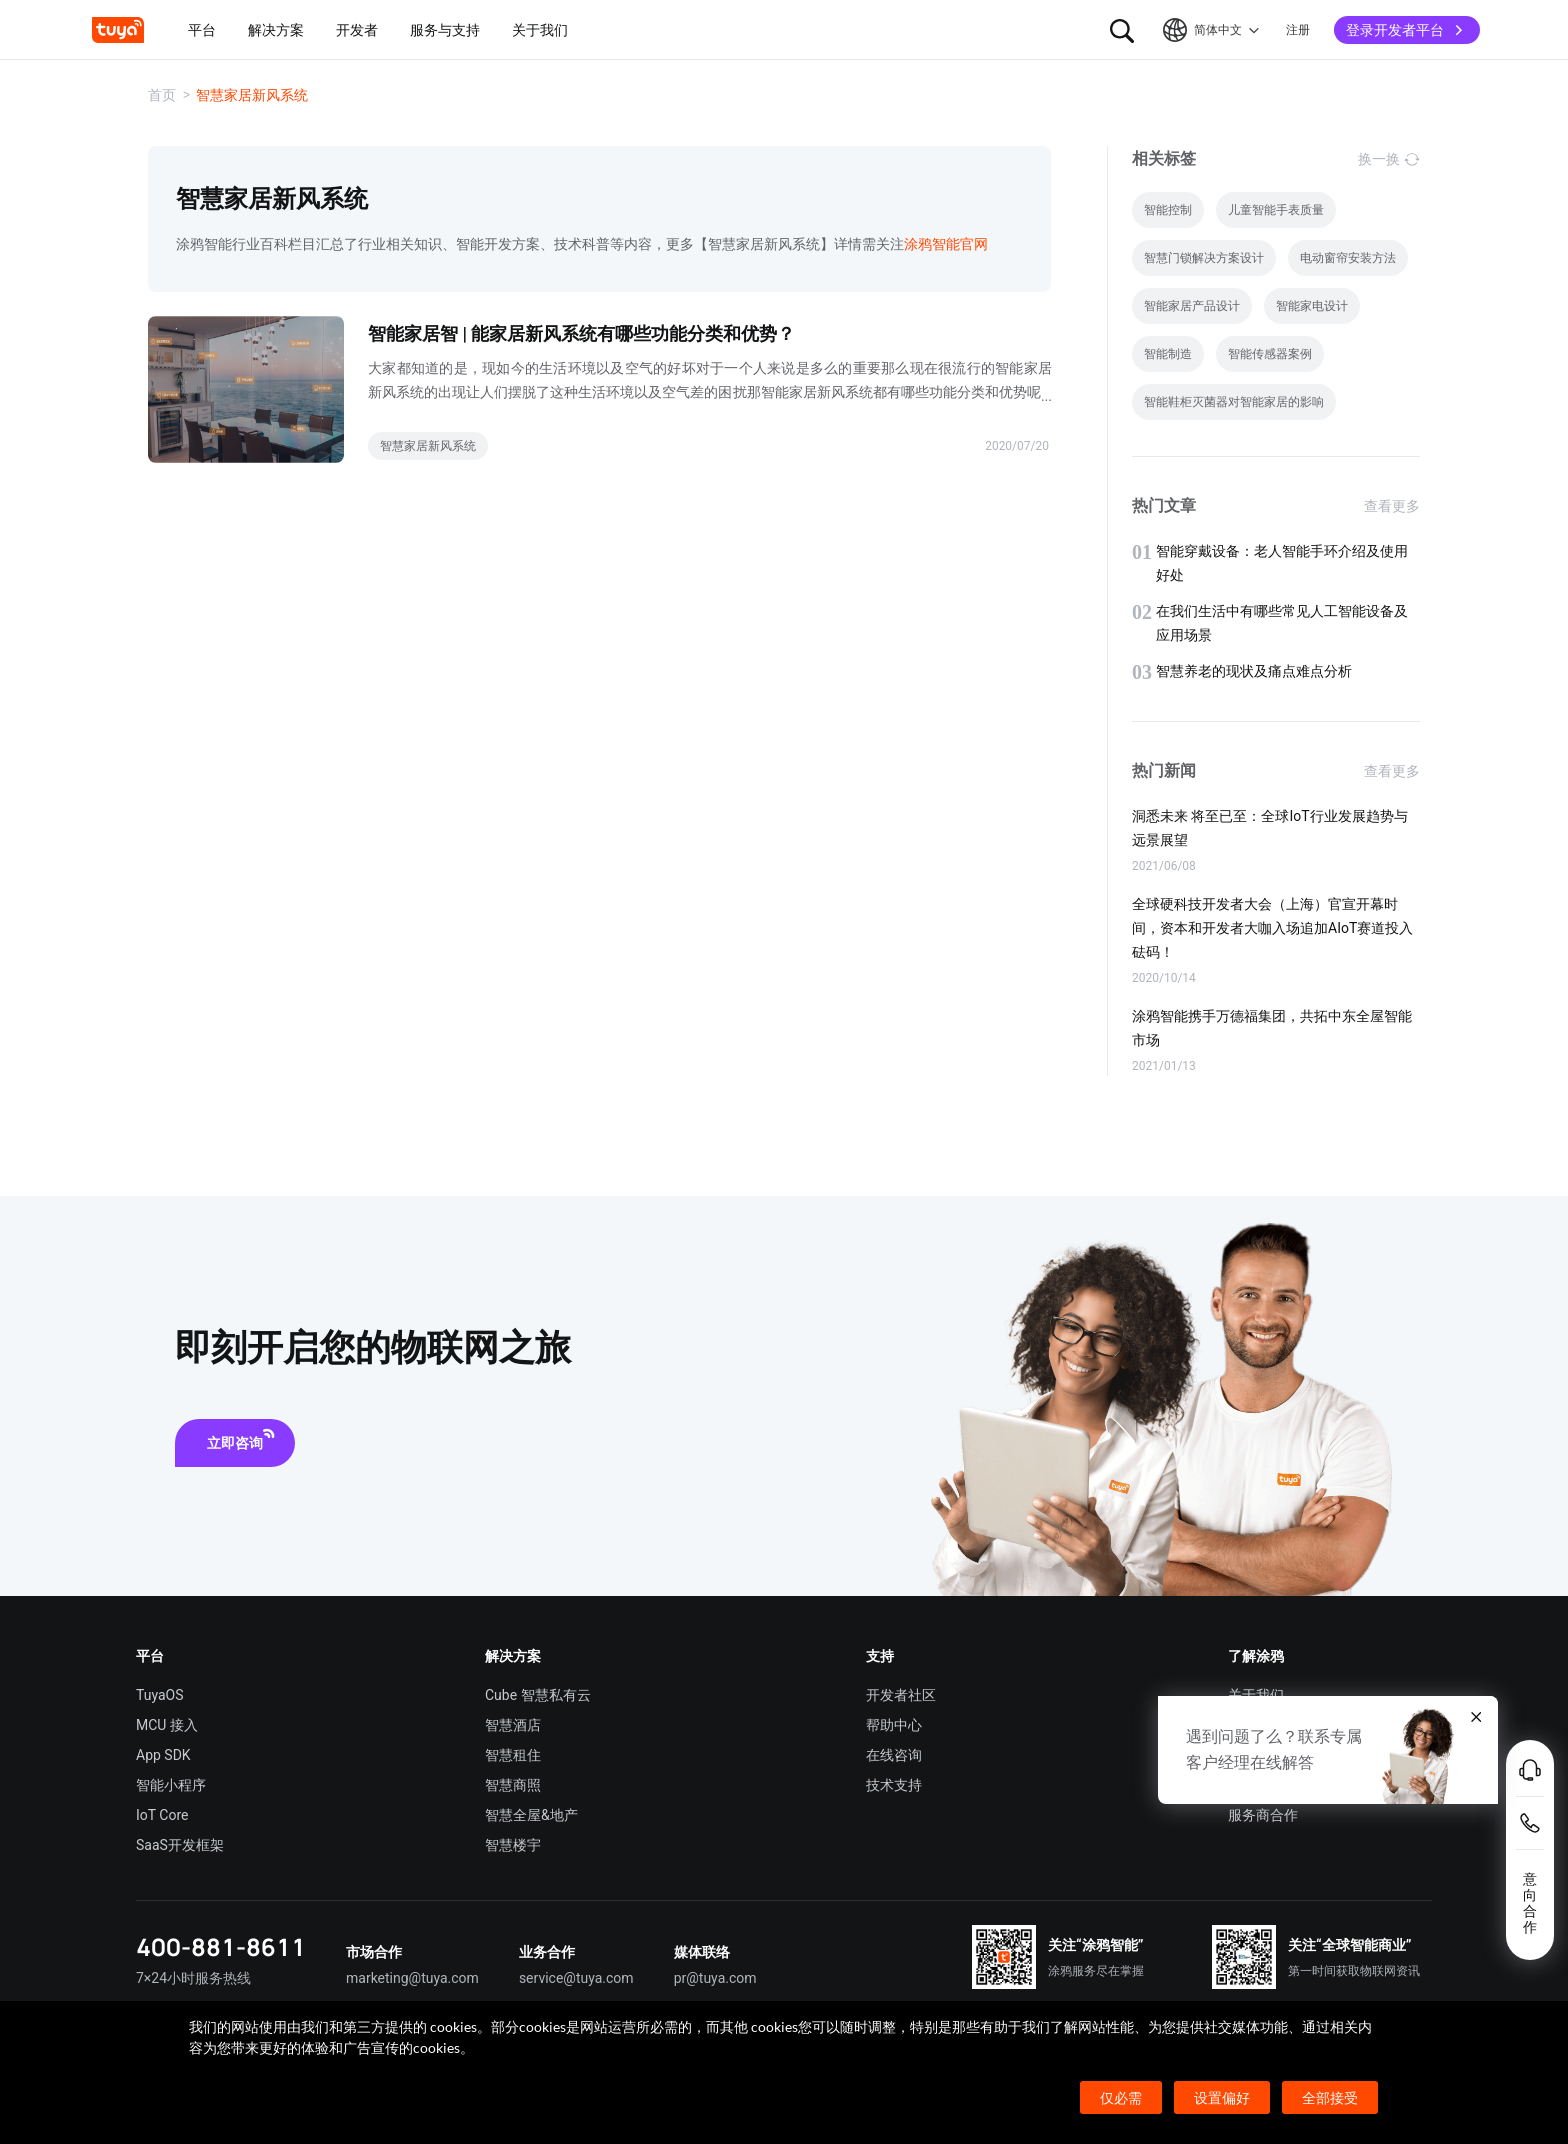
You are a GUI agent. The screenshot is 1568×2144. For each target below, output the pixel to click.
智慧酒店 (513, 1725)
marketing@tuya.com (412, 1978)
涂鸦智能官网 (946, 244)
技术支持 (894, 1785)
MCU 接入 (167, 1725)
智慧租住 (513, 1755)
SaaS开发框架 (180, 1845)
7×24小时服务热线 (193, 1978)
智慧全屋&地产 (531, 1815)
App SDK (163, 1755)
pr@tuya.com (715, 1978)
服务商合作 (1263, 1815)
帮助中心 (894, 1725)
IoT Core (162, 1815)
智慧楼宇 (513, 1845)
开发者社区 (901, 1695)
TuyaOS (160, 1695)
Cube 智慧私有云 (538, 1695)
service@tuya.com (576, 1978)
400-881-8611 (221, 1946)
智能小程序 (171, 1785)
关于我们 (1256, 1695)
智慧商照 (513, 1785)
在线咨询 (894, 1755)
